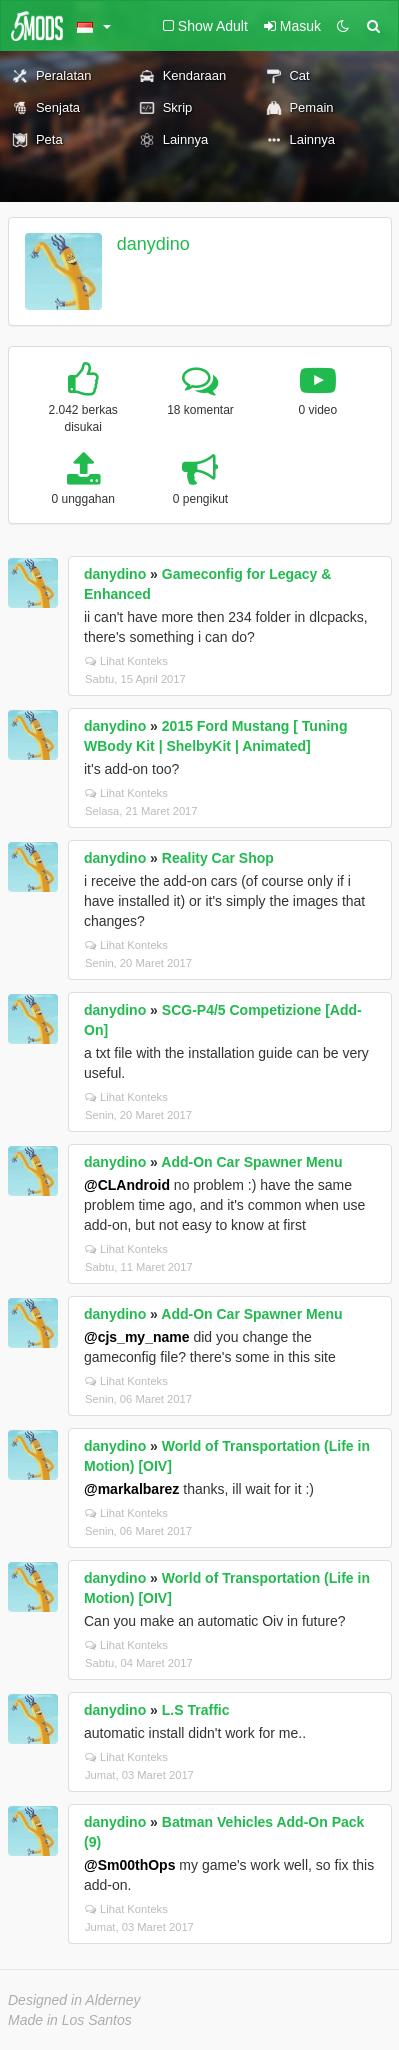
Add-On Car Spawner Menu (251, 1162)
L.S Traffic (196, 1710)
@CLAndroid (127, 1185)
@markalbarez (131, 1489)
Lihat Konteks (126, 661)
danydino (153, 244)
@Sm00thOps (129, 1865)
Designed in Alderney (74, 2000)
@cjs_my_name (137, 1337)
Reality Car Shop (218, 858)
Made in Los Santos (70, 2020)
